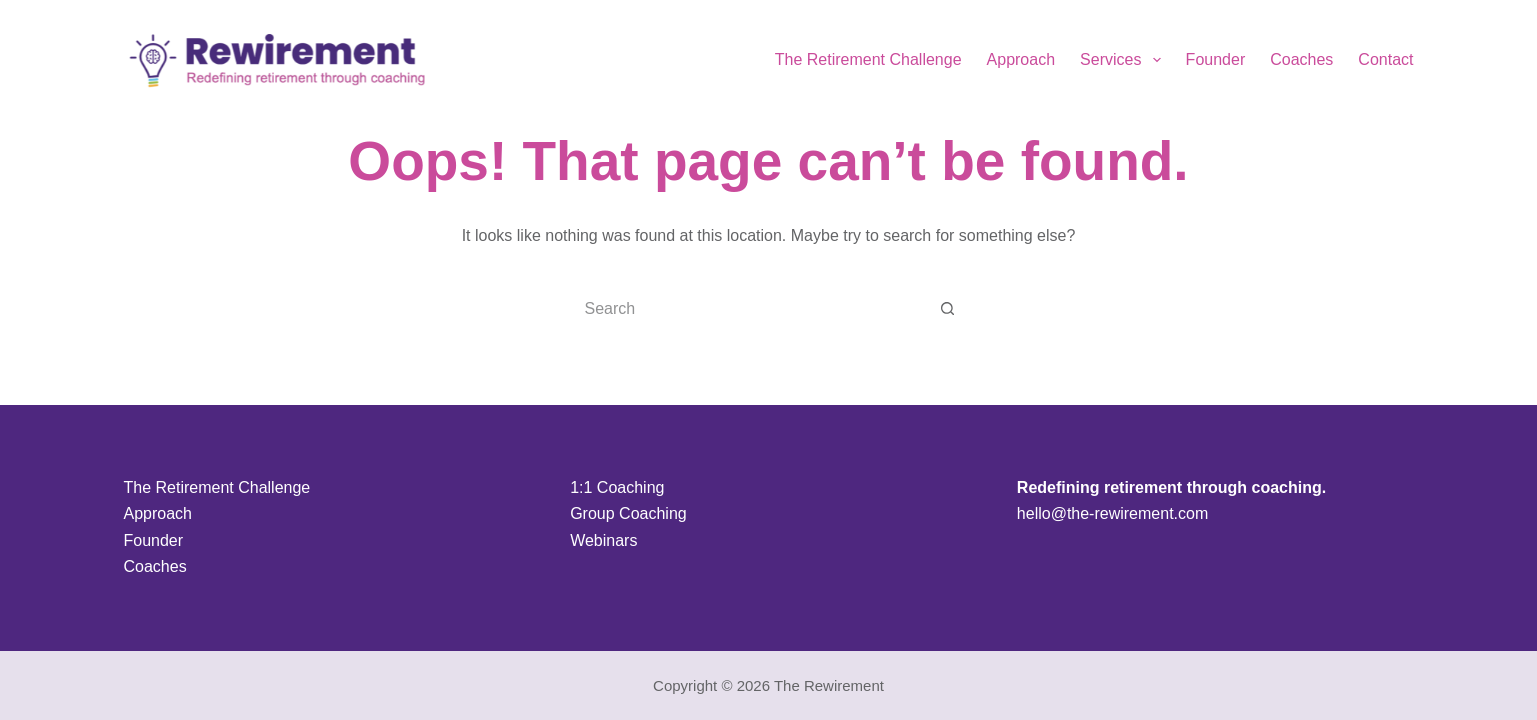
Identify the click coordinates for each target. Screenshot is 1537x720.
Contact (1385, 59)
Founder (1216, 59)
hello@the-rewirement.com (1112, 513)
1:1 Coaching (617, 487)
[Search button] (948, 309)
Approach (1021, 59)
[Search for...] (749, 309)
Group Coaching (628, 513)
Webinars (603, 540)
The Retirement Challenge (868, 59)
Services (1124, 60)
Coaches (1301, 59)
